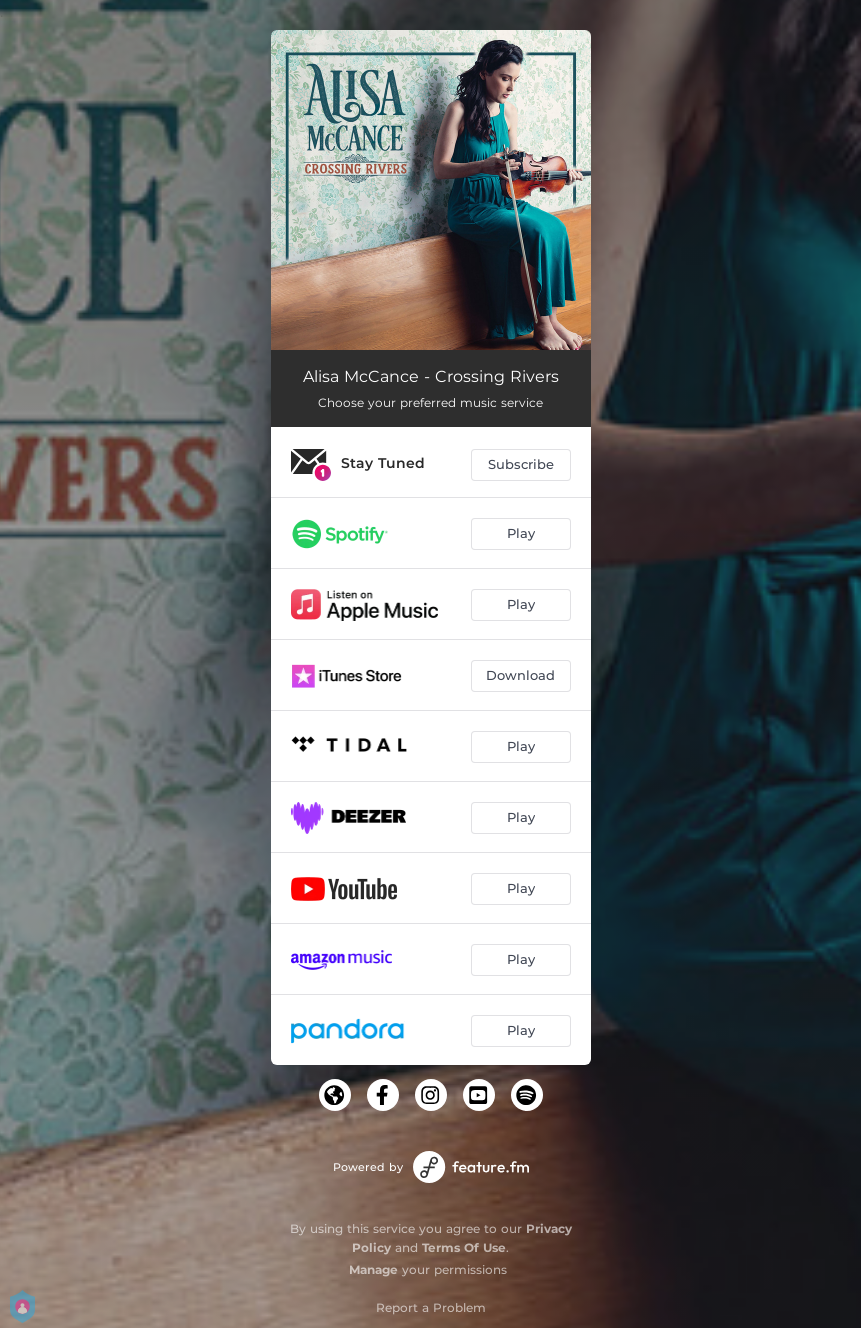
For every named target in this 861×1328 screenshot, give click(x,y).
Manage (373, 1269)
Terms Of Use (464, 1247)
